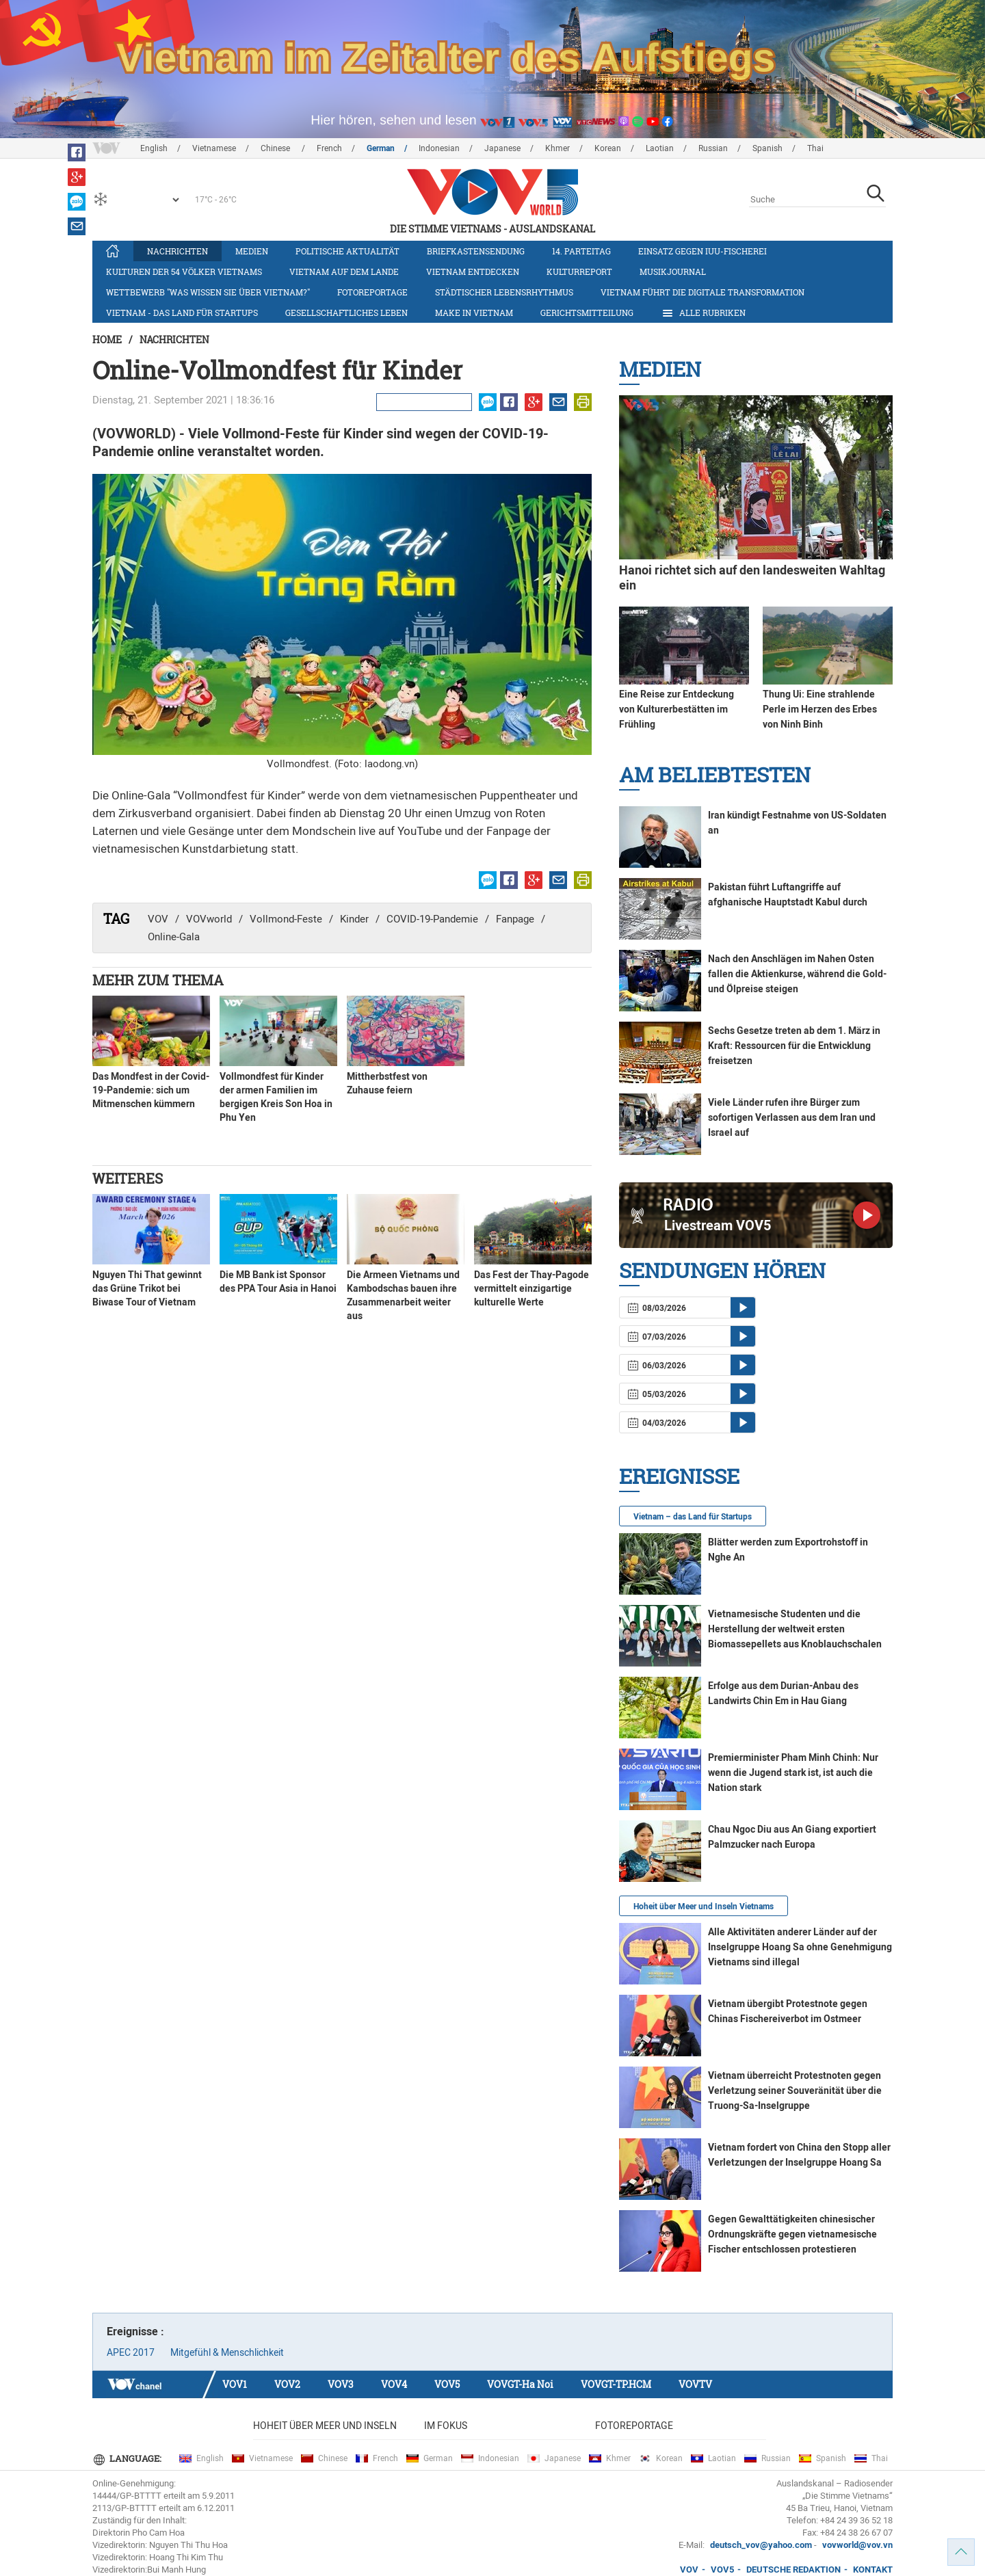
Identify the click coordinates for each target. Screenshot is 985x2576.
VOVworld (209, 919)
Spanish (767, 148)
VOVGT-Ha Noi (520, 2384)
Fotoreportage (372, 292)
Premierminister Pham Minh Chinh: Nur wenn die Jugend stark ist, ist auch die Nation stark (793, 1772)
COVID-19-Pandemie (432, 919)
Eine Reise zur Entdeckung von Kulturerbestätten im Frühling (676, 709)
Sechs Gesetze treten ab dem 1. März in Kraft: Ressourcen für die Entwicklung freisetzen (794, 1045)
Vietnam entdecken (472, 271)
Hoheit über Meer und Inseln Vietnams (703, 1906)
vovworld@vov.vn (857, 2545)
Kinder (354, 919)
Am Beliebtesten (715, 774)
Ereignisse (679, 1476)
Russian (713, 148)
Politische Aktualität (347, 250)
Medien (251, 250)
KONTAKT (873, 2569)
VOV (158, 919)
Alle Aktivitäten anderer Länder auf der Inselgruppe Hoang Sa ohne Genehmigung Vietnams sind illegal (800, 1946)
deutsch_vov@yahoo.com (761, 2545)
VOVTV (695, 2384)
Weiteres (127, 1178)
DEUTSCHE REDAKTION (793, 2569)
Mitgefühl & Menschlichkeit (227, 2352)
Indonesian (439, 148)
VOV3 (341, 2384)
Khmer (557, 148)
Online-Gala (174, 937)
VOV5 (447, 2384)
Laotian (660, 148)
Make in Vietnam (474, 312)
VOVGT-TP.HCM (616, 2384)
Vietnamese (214, 148)
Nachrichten (177, 250)
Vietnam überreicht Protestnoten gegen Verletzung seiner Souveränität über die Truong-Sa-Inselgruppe (795, 2090)
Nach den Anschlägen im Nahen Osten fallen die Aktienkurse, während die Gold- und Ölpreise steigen (797, 973)
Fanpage (515, 919)
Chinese (276, 148)
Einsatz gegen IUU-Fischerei (702, 250)
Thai (815, 148)
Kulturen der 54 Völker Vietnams (184, 271)
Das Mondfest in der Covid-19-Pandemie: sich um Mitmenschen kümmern (150, 1090)
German (381, 148)
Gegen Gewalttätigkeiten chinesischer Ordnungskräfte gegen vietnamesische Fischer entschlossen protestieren (792, 2234)
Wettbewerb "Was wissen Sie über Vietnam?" (208, 292)
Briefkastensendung (476, 250)
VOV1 (234, 2384)
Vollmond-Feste (286, 919)
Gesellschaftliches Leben (346, 312)
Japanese (502, 148)
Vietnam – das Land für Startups (692, 1517)
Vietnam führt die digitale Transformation (702, 292)
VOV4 (394, 2384)
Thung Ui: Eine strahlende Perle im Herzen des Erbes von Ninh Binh (820, 709)
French (329, 148)
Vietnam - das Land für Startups (182, 312)
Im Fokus (445, 2425)
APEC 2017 (131, 2352)
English (154, 148)
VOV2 (287, 2384)
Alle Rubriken (703, 313)
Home (107, 339)
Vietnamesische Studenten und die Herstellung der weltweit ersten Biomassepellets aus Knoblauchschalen (795, 1628)
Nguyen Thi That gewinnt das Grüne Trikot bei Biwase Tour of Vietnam (147, 1288)
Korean (607, 148)
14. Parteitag (581, 250)
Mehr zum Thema (158, 980)
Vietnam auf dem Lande (344, 271)
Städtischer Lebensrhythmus (504, 292)
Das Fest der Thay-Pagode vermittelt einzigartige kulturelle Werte (531, 1288)
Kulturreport (579, 271)
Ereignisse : (135, 2331)
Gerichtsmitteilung (586, 312)
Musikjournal (673, 271)
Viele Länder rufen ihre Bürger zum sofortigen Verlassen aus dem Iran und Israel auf (792, 1117)
